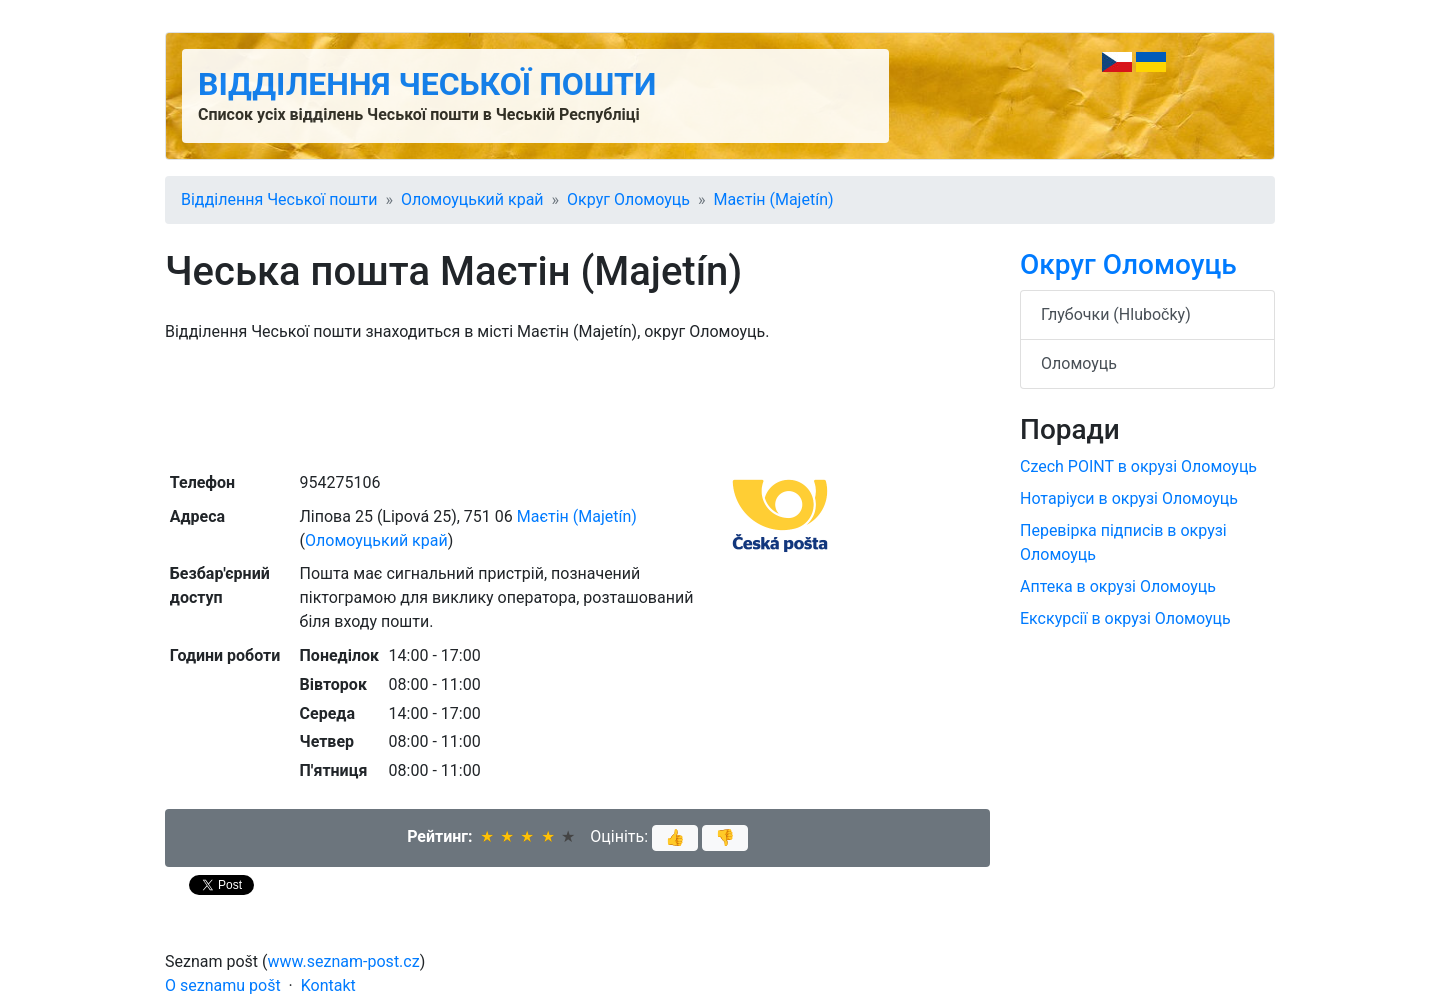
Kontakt (328, 985)
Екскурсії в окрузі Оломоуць (1125, 618)
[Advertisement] (577, 405)
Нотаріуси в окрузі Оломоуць (1129, 498)
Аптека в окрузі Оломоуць (1118, 586)
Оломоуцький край (472, 199)
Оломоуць (1079, 363)
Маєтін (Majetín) (773, 199)
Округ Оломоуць (628, 199)
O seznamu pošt (223, 985)
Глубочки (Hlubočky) (1116, 314)
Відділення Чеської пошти (427, 84)
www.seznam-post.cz (344, 961)
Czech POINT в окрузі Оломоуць (1138, 466)
